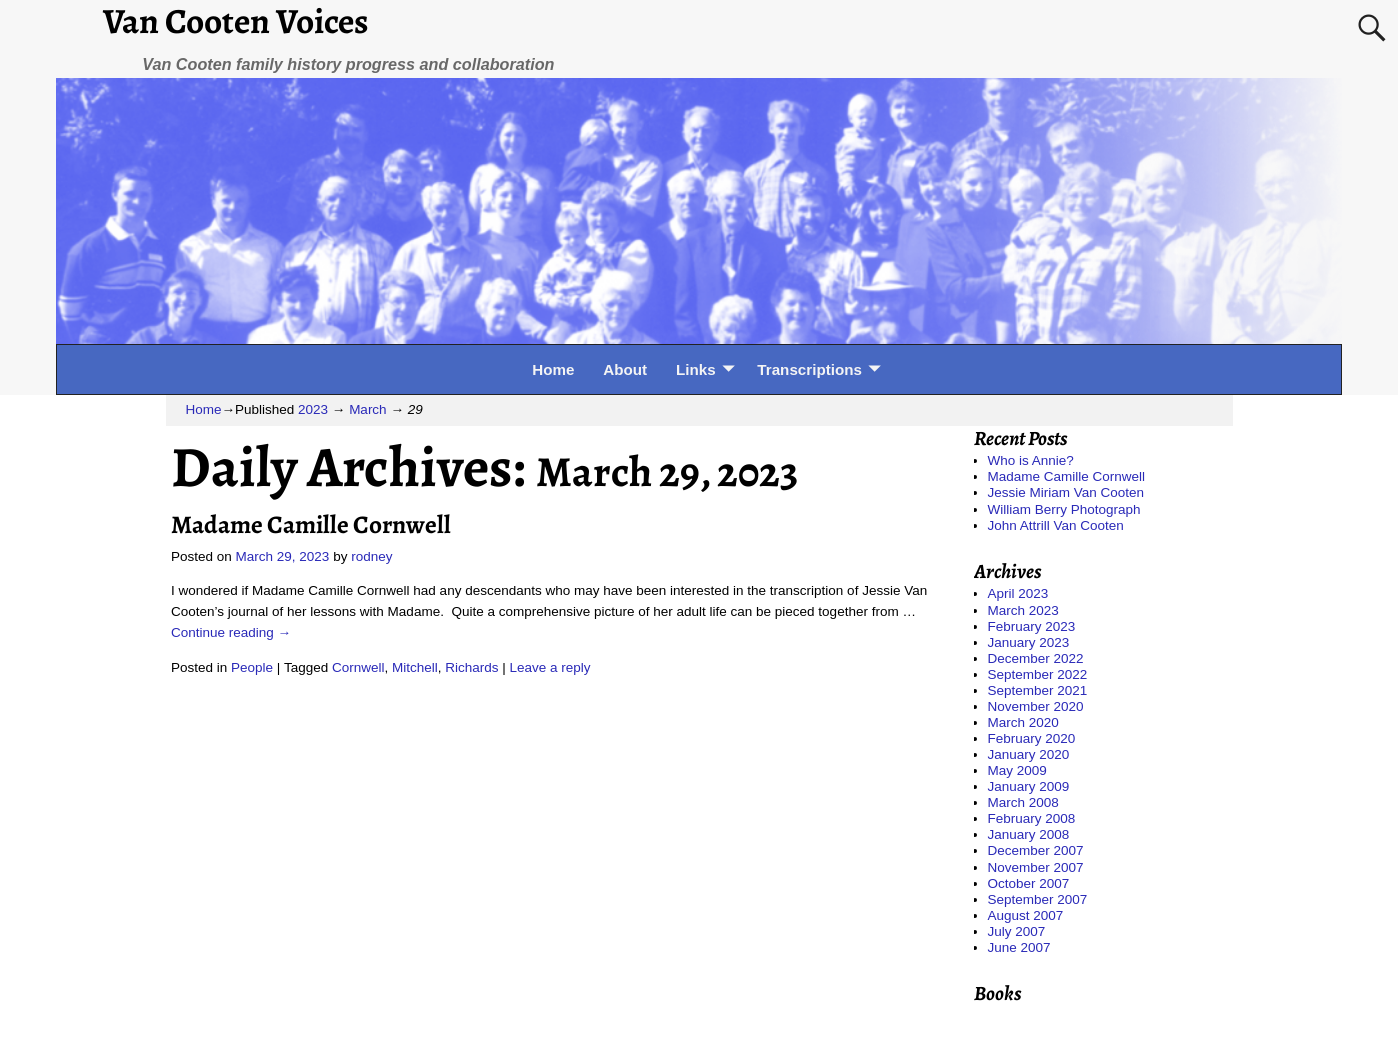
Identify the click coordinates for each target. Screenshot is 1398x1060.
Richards (471, 667)
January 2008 (1029, 834)
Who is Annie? (1031, 460)
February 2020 (1032, 738)
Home (553, 369)
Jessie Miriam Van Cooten (1066, 492)
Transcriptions (809, 369)
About (625, 369)
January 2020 (1029, 754)
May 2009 (1017, 770)
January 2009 (1029, 786)
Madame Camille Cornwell (311, 524)
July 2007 (1017, 931)
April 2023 (1018, 593)
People (252, 667)
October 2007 (1029, 883)
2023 (313, 409)
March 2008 (1023, 802)
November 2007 (1036, 867)
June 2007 (1019, 947)
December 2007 (1036, 850)
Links (696, 369)
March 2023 (1023, 610)
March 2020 (1023, 722)
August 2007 (1026, 915)
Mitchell (415, 667)
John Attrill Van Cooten (1056, 525)
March (368, 409)
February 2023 (1032, 626)
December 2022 (1036, 658)
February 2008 (1032, 818)
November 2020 (1036, 706)
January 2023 (1029, 642)
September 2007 (1038, 899)
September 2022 (1038, 674)
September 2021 (1038, 690)
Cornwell (358, 667)
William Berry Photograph (1064, 509)
